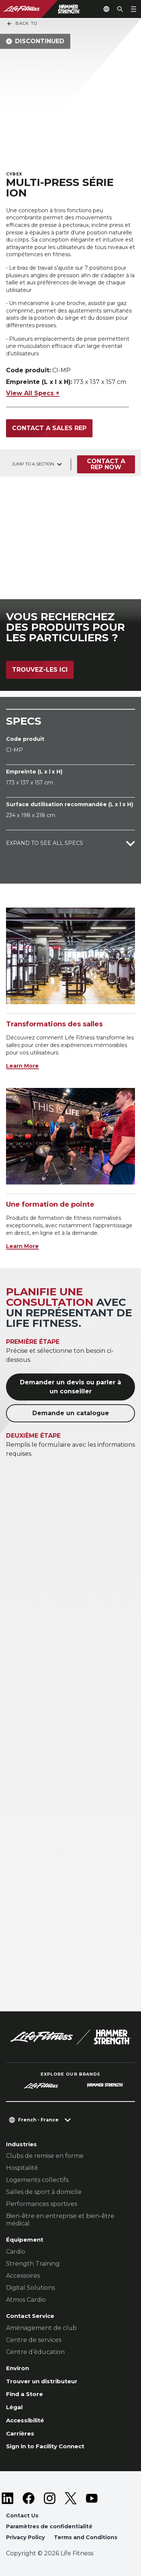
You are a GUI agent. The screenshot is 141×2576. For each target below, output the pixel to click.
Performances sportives (41, 2203)
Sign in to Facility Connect (45, 2446)
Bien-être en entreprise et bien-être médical (60, 2219)
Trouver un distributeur (41, 2381)
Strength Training (33, 2263)
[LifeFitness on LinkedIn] (8, 2498)
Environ (17, 2368)
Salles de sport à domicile (44, 2191)
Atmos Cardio (26, 2299)
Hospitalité (22, 2167)
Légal (14, 2407)
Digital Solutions (30, 2287)
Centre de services (33, 2339)
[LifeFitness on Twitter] (71, 2498)
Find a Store (24, 2394)
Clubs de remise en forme (44, 2155)
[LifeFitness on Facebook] (29, 2498)
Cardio (15, 2251)
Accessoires (23, 2275)
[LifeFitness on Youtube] (92, 2498)
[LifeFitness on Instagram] (50, 2498)
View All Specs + (32, 393)
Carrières (20, 2433)
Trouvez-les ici (40, 669)
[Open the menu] (133, 9)
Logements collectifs (37, 2179)
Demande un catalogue (70, 1413)
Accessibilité (25, 2420)
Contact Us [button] (22, 2515)
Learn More (22, 1065)
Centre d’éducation (35, 2351)
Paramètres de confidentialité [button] (49, 2526)
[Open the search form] (120, 9)
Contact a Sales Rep (49, 428)
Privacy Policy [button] (25, 2537)
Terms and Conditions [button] (85, 2537)
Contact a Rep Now (106, 464)
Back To (21, 24)
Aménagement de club (41, 2327)
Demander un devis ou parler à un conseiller (70, 1387)
